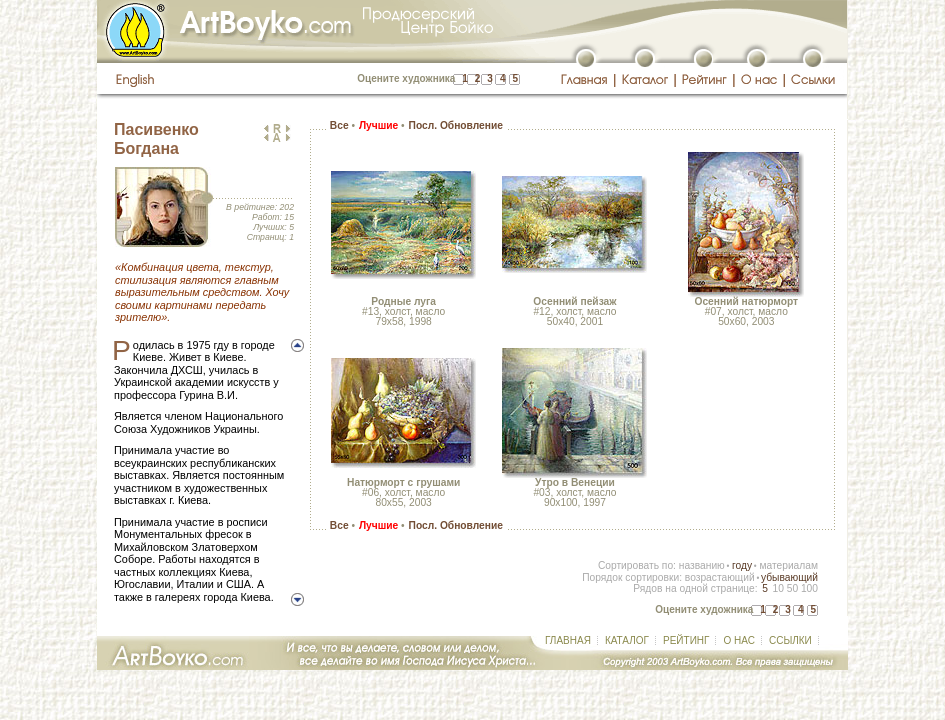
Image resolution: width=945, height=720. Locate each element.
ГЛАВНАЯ (568, 640)
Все (339, 125)
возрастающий (720, 577)
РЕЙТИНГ (686, 640)
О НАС (738, 640)
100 (809, 588)
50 (792, 588)
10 (777, 588)
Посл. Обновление (456, 125)
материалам (788, 565)
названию (702, 565)
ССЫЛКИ (790, 640)
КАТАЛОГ (627, 640)
